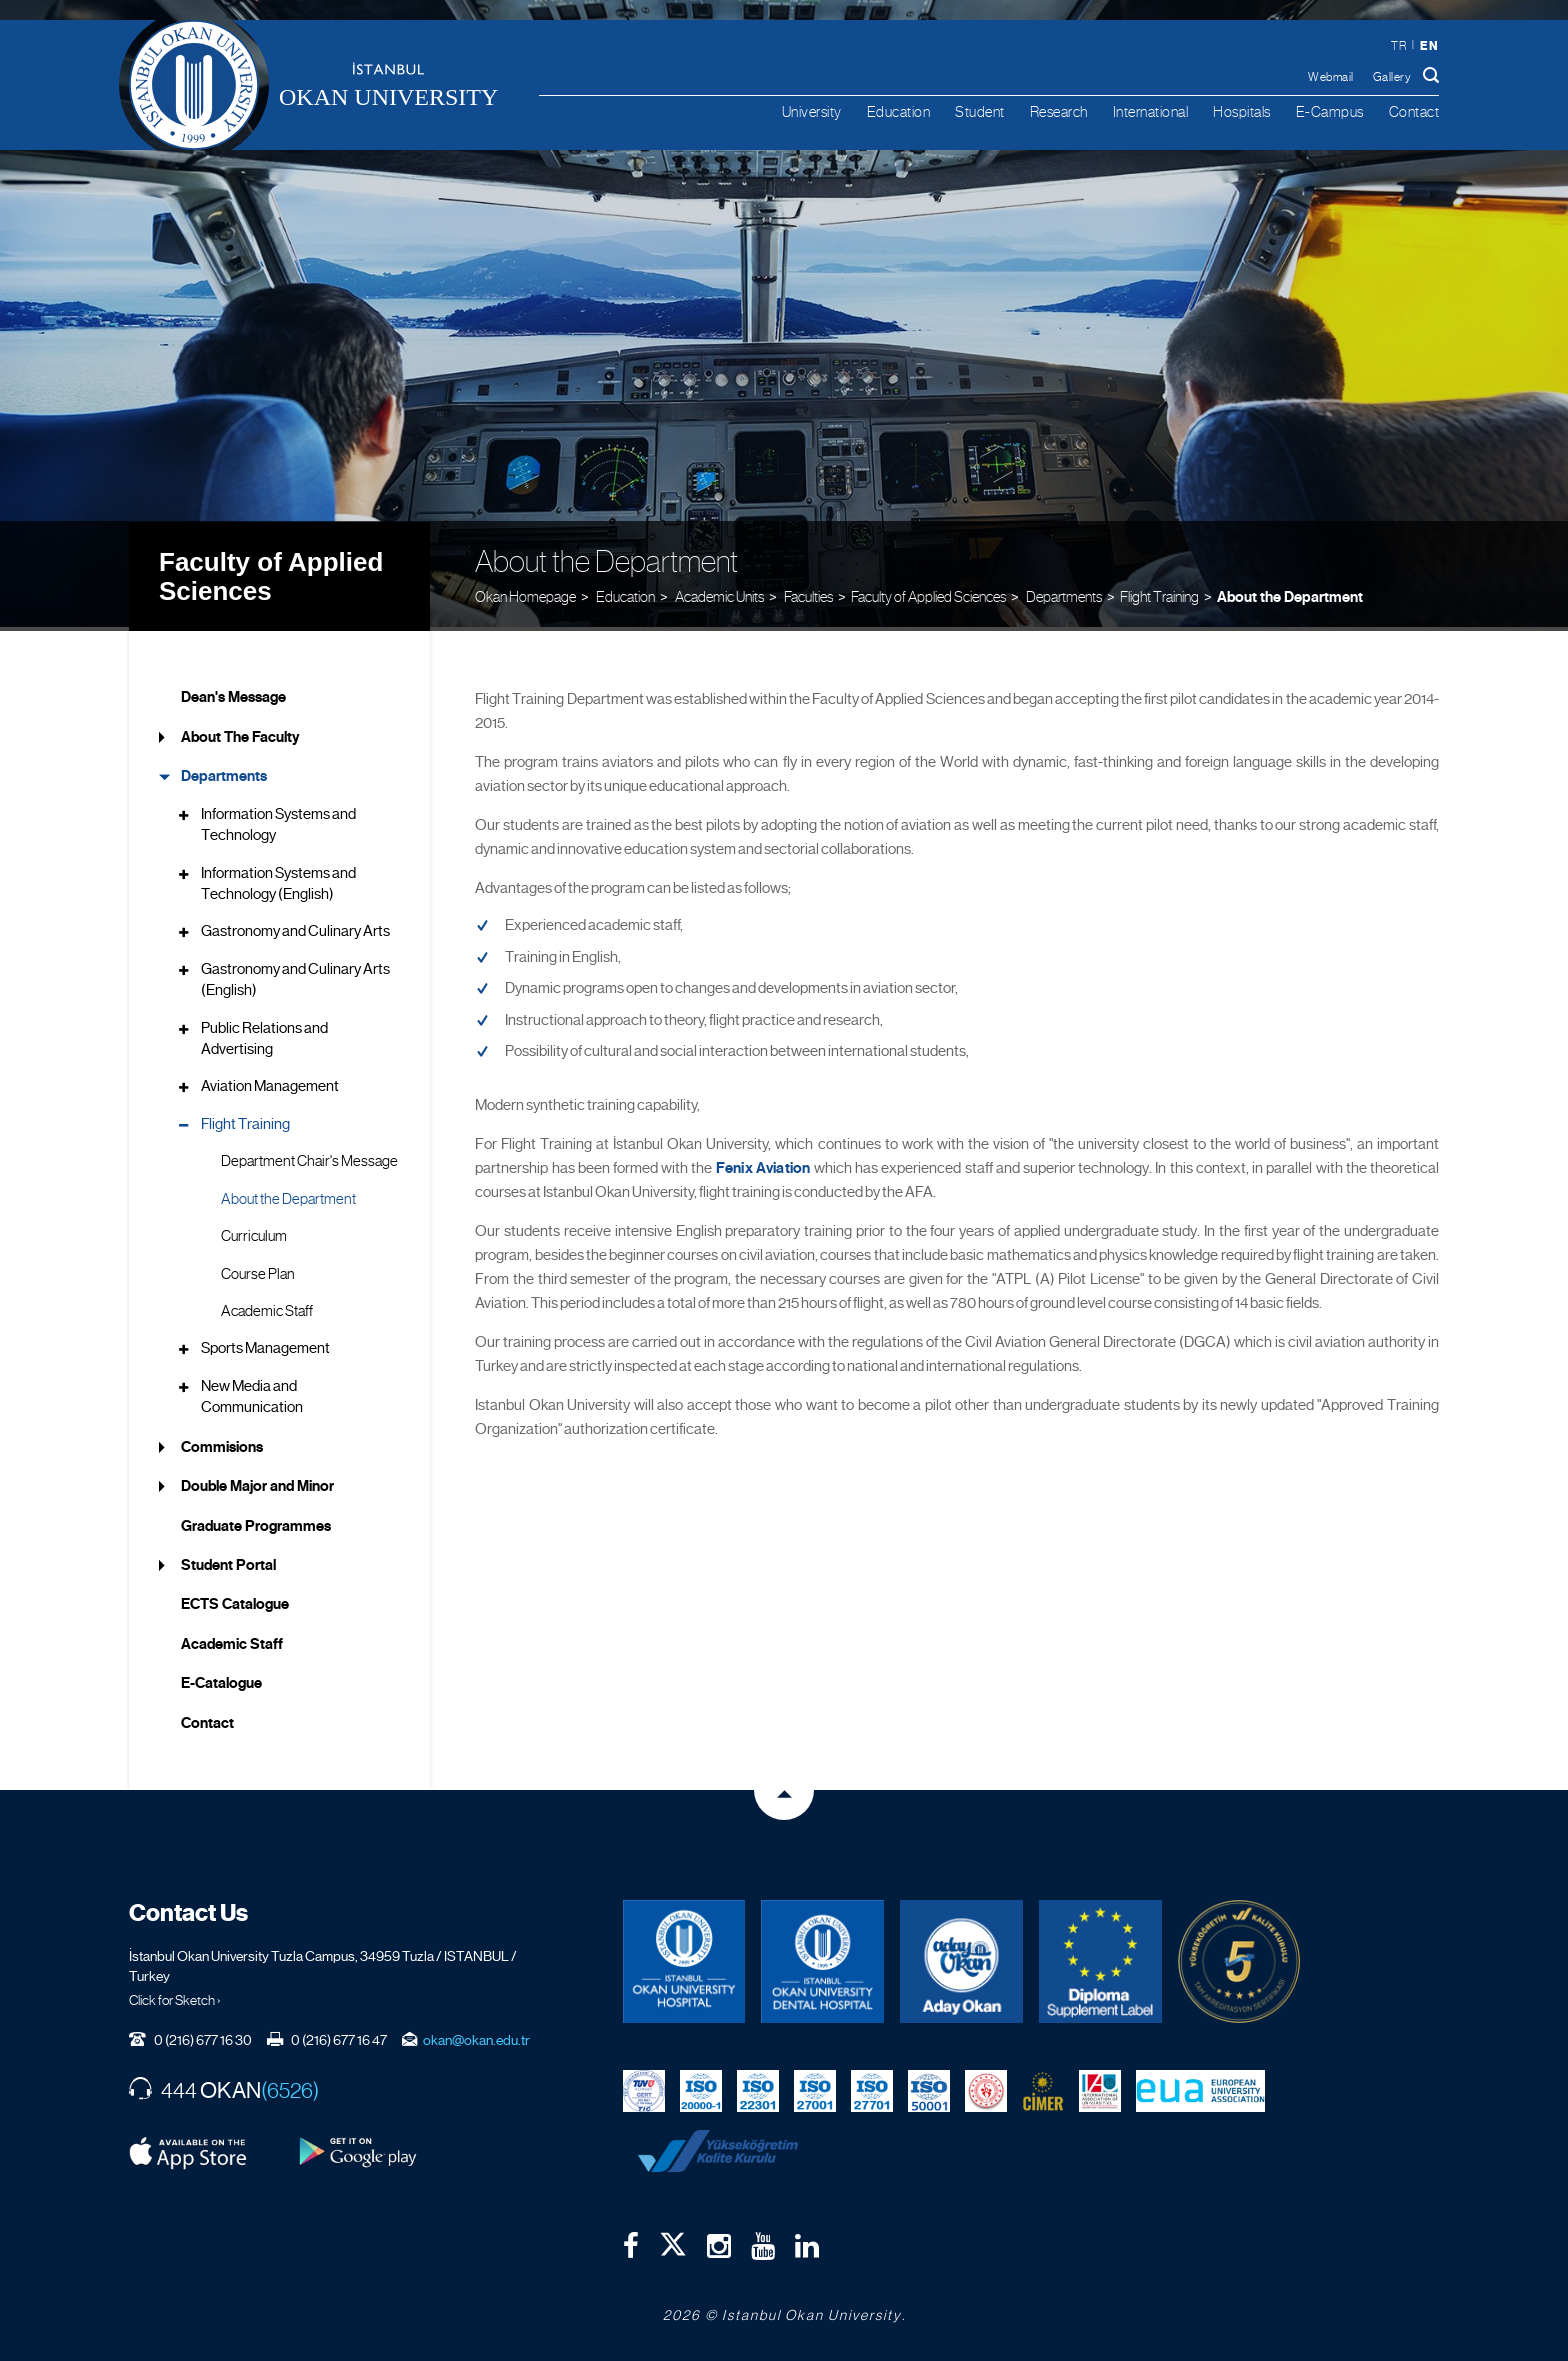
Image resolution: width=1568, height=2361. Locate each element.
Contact (1414, 111)
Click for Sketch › (175, 1996)
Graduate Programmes (256, 1521)
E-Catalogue (221, 1679)
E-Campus (1330, 111)
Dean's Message (233, 693)
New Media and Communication (252, 1392)
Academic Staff (267, 1307)
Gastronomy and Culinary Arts (295, 927)
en (1429, 45)
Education (899, 111)
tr (1398, 46)
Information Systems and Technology (278, 819)
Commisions (222, 1442)
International (1151, 111)
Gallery (1392, 77)
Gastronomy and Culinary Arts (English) (295, 975)
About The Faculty (240, 733)
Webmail (1331, 77)
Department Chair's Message (309, 1157)
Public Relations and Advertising (264, 1033)
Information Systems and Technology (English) (278, 878)
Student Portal (228, 1561)
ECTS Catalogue (235, 1600)
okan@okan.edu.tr (476, 2036)
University (812, 111)
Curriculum (254, 1232)
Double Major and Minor (257, 1482)
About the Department (1290, 592)
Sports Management (265, 1344)
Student (980, 111)
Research (1059, 111)
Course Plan (258, 1269)
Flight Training (1159, 591)
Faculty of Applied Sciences (271, 572)
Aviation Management (270, 1082)
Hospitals (1242, 111)
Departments (224, 772)
